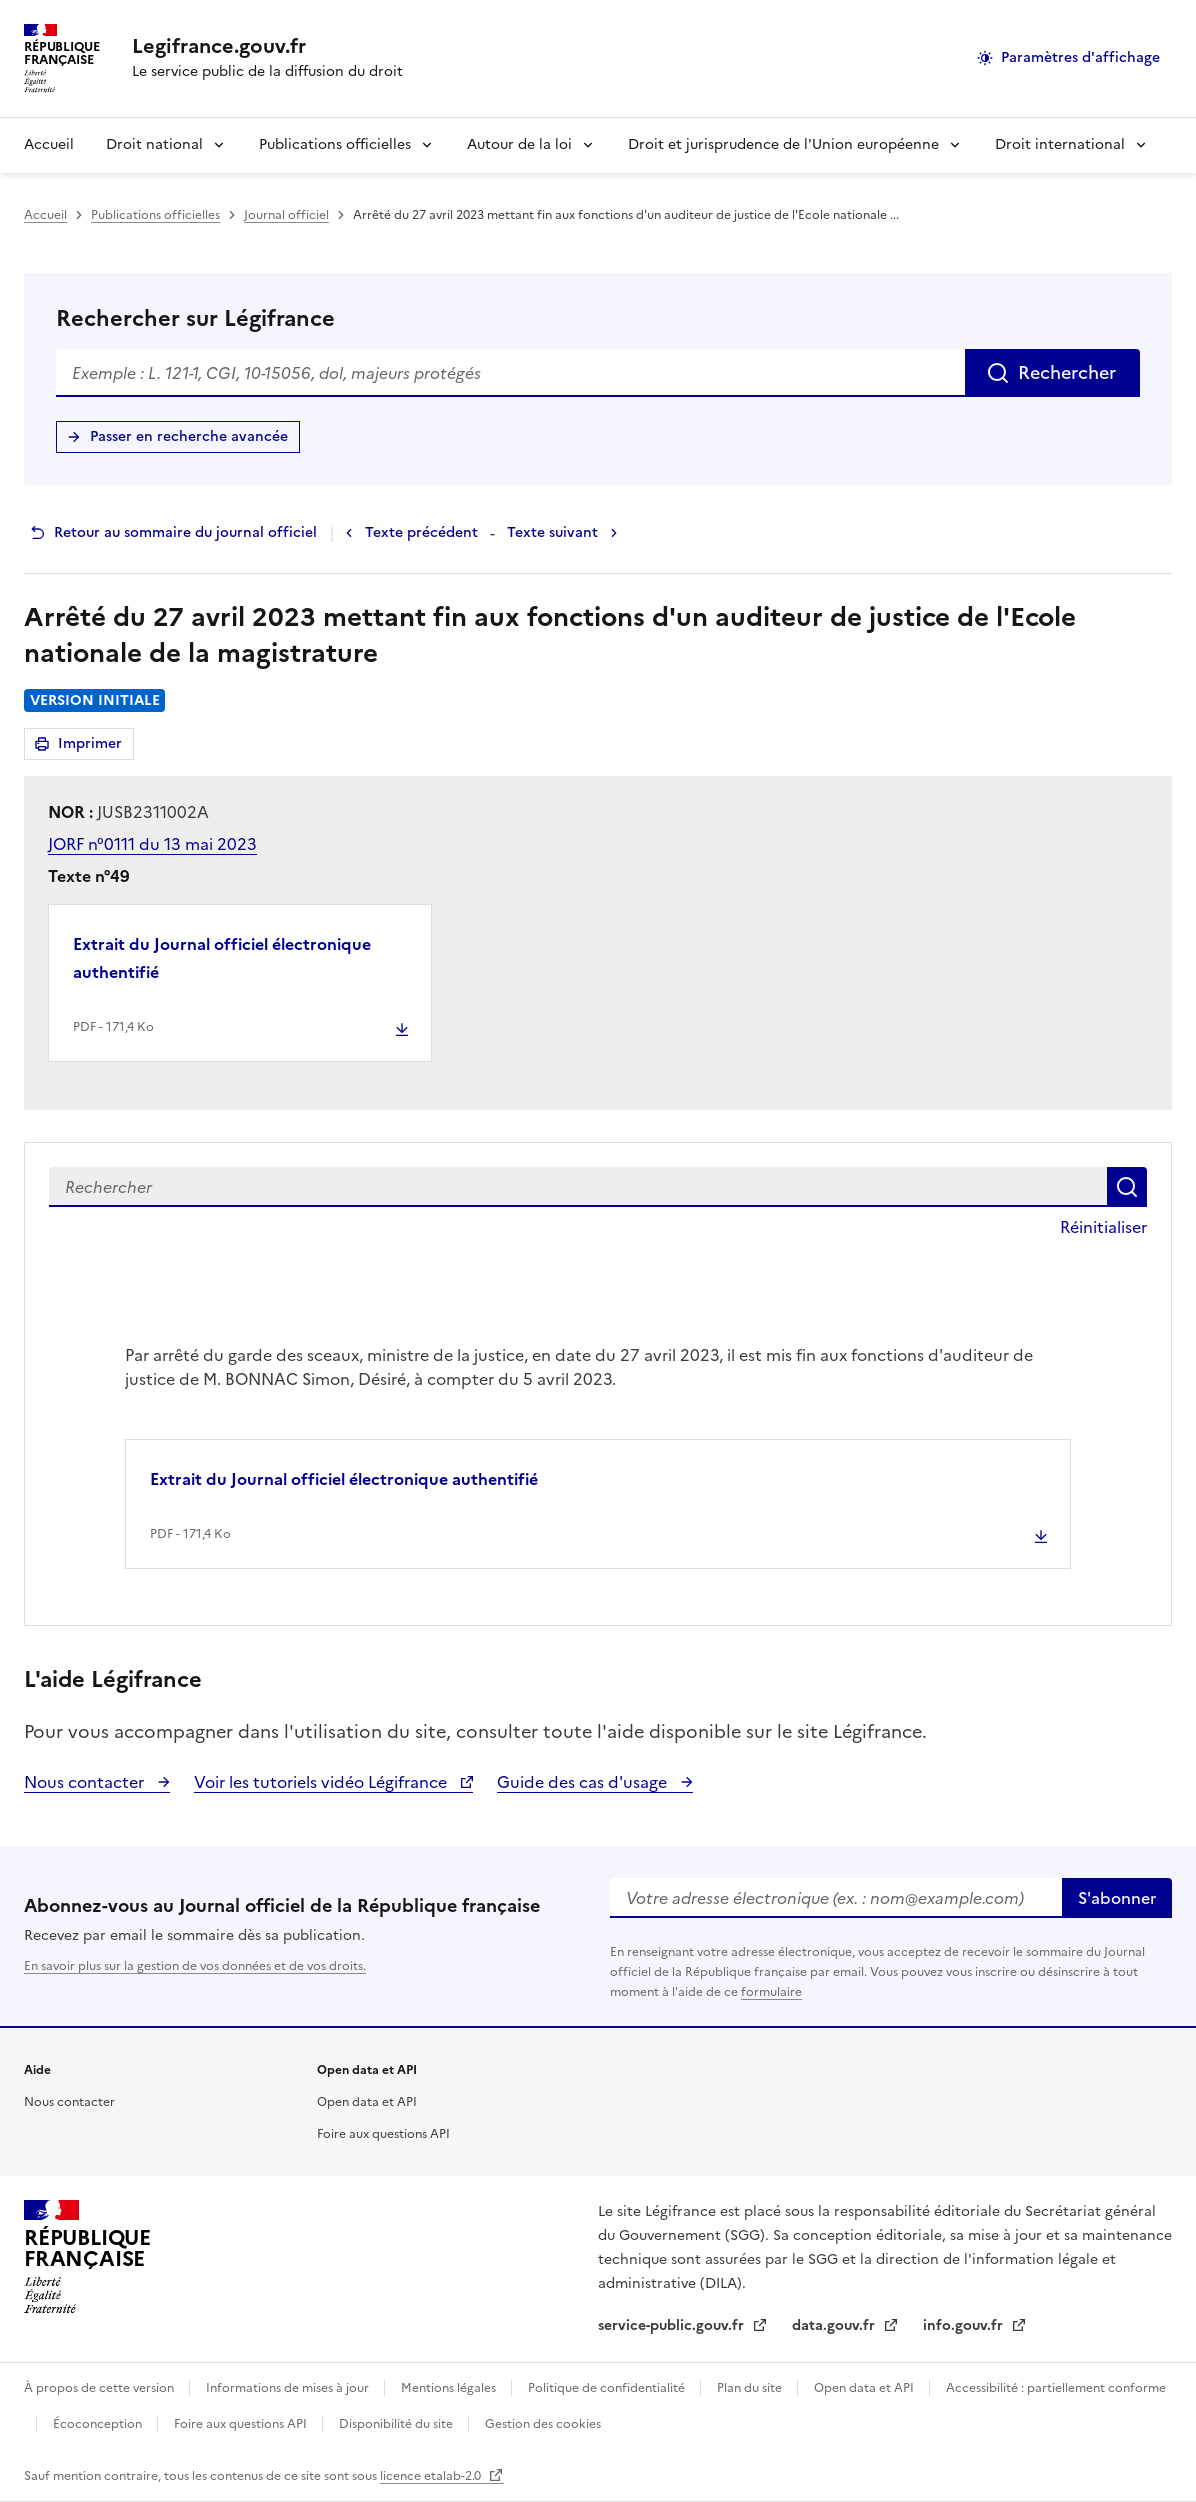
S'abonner (1117, 1898)
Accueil (49, 144)
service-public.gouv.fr (673, 2325)
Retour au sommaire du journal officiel (185, 532)
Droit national (154, 144)
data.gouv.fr (835, 2325)
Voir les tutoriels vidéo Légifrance (322, 1782)
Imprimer (93, 746)
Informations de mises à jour (289, 2388)
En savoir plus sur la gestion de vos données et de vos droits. (195, 1966)
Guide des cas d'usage (584, 1782)
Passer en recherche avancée (189, 436)
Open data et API (367, 2102)
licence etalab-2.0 (432, 2476)
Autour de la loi (519, 144)
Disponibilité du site (397, 2424)
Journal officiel (286, 215)
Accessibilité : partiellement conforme (1056, 2388)
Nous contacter (86, 1782)
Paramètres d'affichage (1080, 57)
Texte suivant (552, 532)
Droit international (1060, 144)
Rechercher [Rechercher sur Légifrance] (1067, 372)
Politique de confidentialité (608, 2388)
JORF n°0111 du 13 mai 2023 (152, 844)
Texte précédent (421, 532)
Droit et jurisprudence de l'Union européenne (783, 144)
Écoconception (99, 2424)
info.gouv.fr (965, 2325)
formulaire (771, 1992)
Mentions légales (450, 2388)
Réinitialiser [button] (1103, 1227)
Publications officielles (335, 144)
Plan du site (751, 2388)
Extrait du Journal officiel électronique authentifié (222, 958)
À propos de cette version (100, 2388)
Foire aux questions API (383, 2134)
